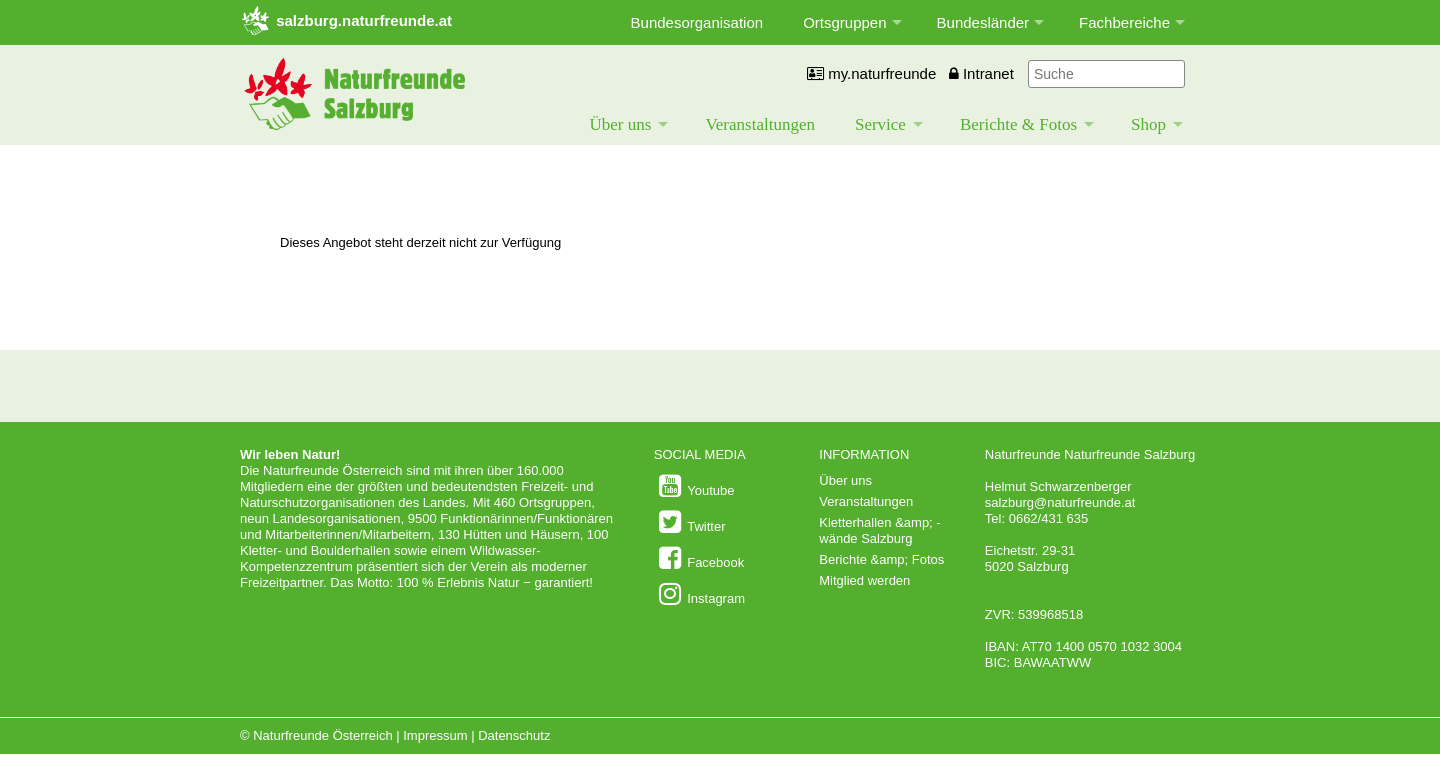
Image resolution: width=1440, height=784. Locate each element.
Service (880, 124)
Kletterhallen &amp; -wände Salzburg (879, 530)
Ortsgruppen (844, 22)
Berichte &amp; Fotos (881, 559)
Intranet (981, 73)
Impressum (435, 735)
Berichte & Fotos (1018, 124)
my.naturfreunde (871, 73)
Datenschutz (514, 735)
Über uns (621, 124)
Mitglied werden (864, 580)
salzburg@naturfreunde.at (1060, 502)
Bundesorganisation (697, 22)
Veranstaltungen (760, 124)
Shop (1148, 124)
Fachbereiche (1124, 22)
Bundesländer (983, 22)
